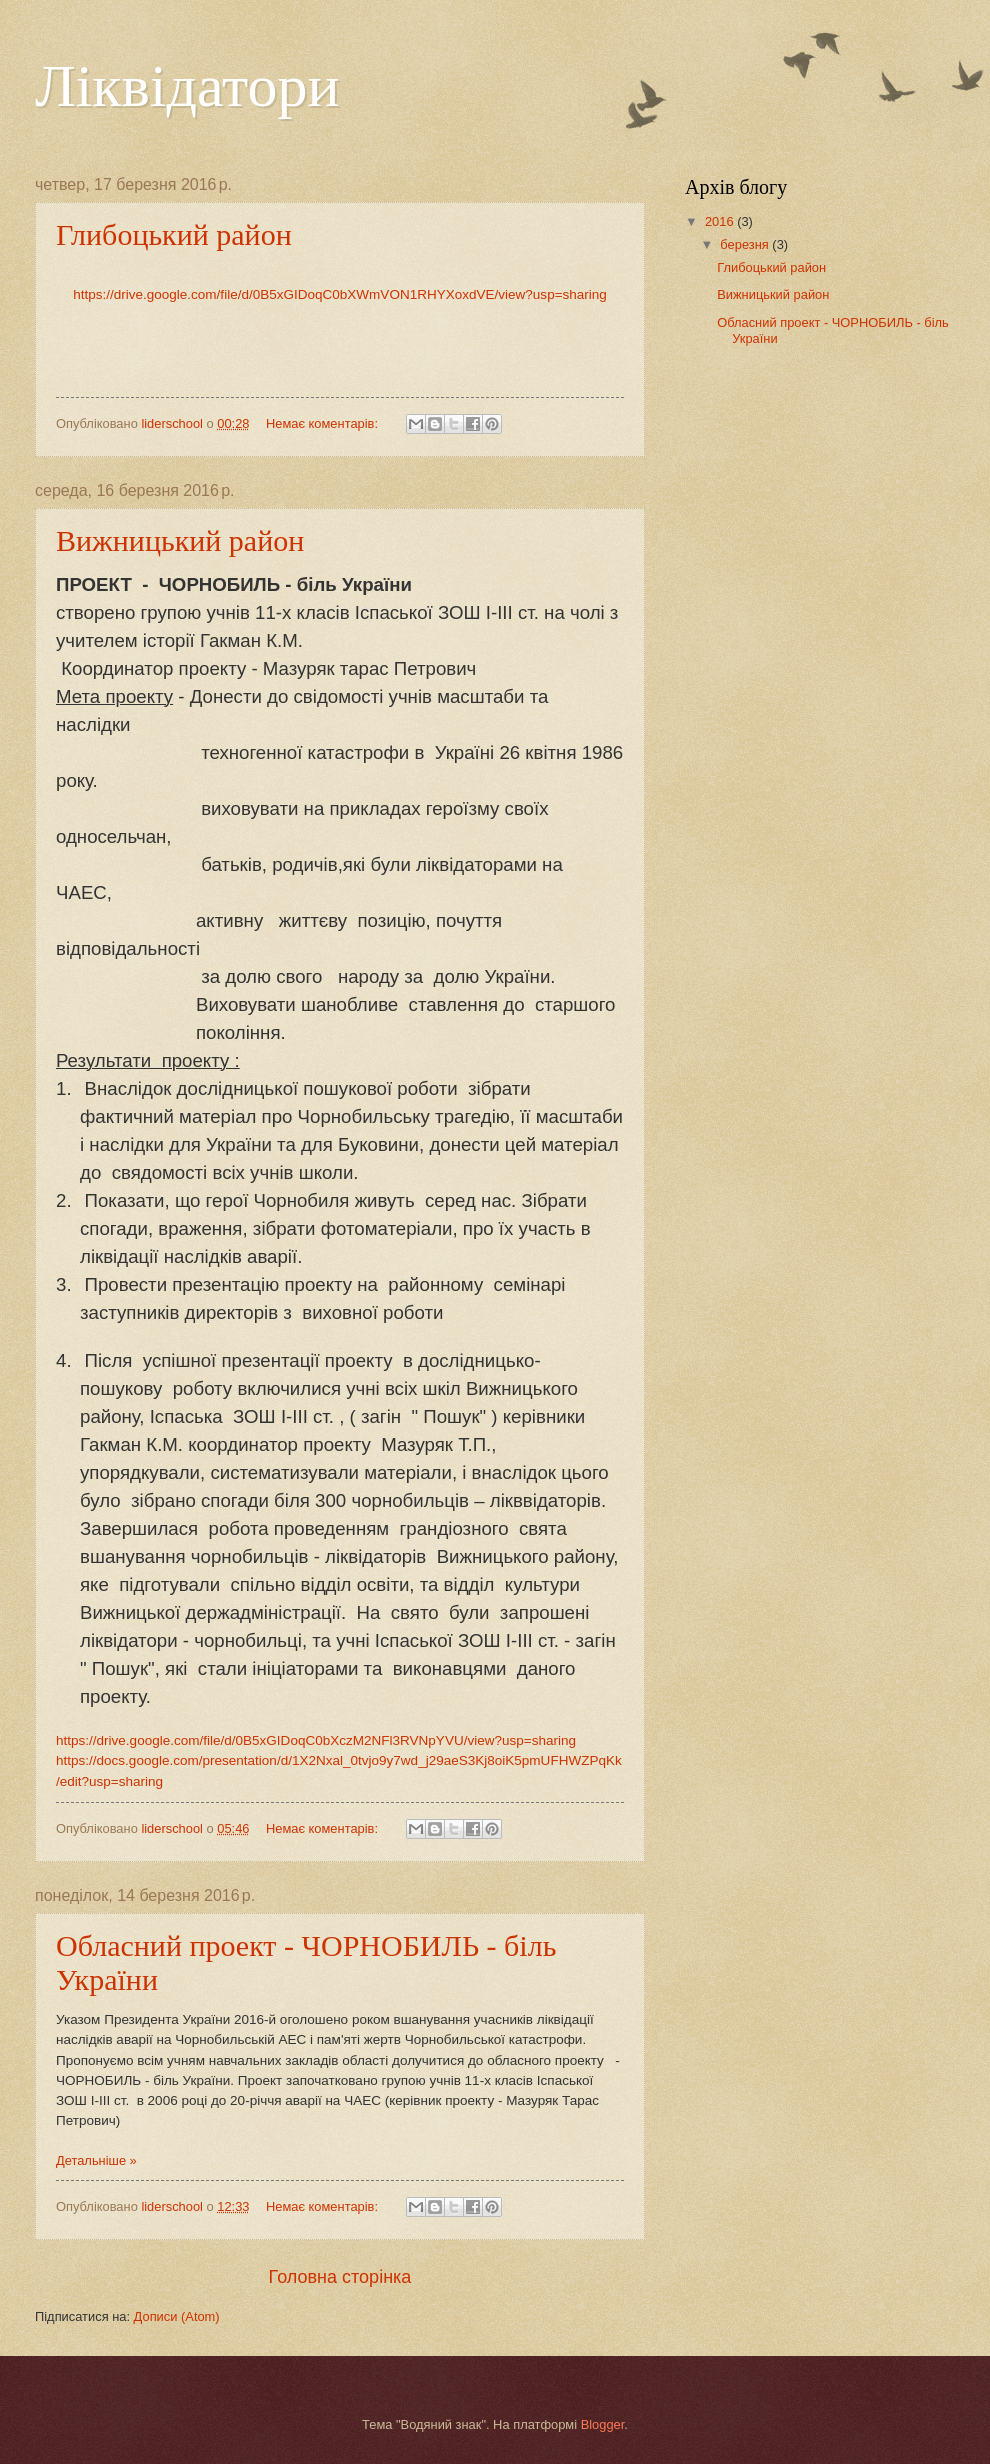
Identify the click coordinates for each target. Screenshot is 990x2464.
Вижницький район (180, 540)
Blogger (603, 2424)
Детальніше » (96, 2160)
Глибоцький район (174, 234)
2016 (721, 221)
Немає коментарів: (324, 423)
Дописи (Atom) (177, 2316)
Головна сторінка (340, 2277)
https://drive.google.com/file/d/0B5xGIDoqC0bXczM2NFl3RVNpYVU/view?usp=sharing (316, 1740)
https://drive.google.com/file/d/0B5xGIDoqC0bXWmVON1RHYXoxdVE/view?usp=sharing (340, 294)
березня (746, 244)
